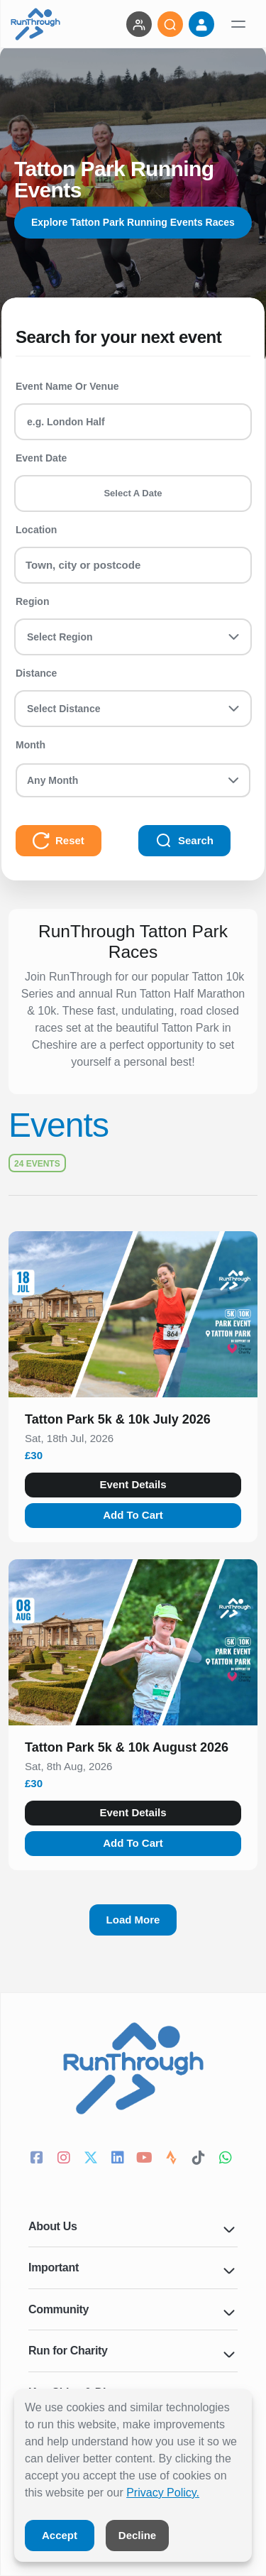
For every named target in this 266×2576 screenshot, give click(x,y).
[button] (133, 1422)
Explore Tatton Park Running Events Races (133, 222)
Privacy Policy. (162, 2493)
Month (30, 745)
